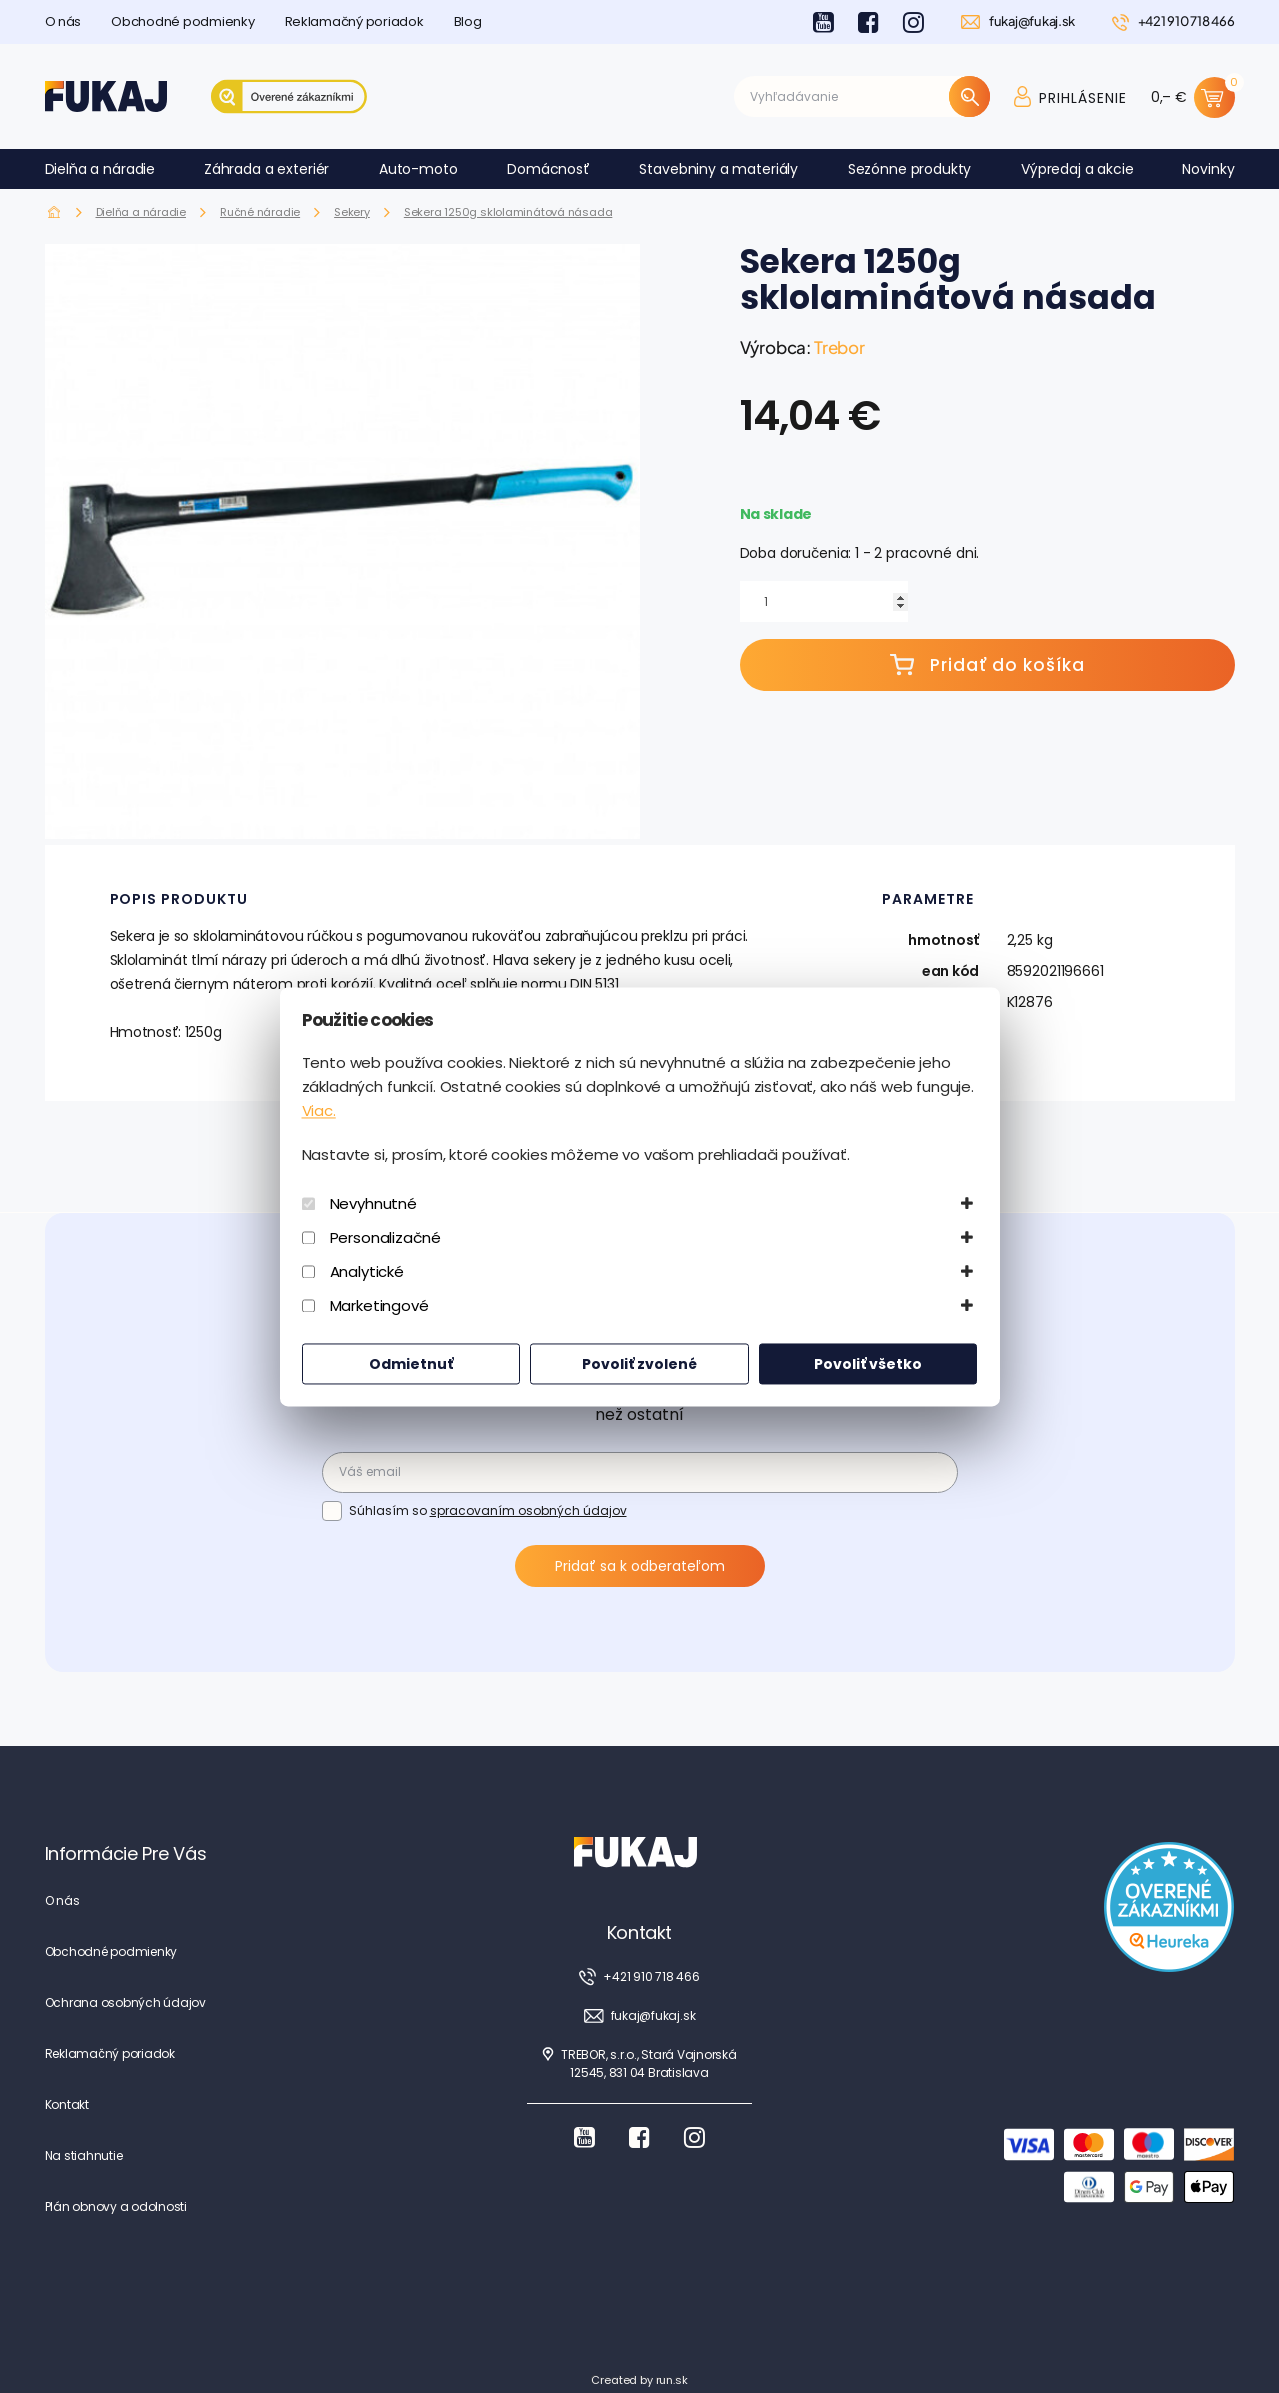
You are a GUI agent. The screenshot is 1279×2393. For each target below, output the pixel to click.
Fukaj (54, 212)
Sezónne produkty (910, 169)
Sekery (352, 212)
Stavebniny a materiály (718, 169)
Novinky (1208, 169)
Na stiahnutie (84, 2155)
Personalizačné (385, 1237)
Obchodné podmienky (182, 21)
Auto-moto (418, 169)
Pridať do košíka (987, 665)
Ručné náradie (260, 212)
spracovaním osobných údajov (528, 1510)
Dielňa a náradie (100, 169)
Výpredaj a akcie (1077, 169)
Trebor (839, 347)
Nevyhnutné (374, 1203)
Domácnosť (548, 169)
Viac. (319, 1110)
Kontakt (67, 2104)
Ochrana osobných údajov (125, 2002)
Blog (468, 21)
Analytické (367, 1271)
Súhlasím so (488, 1510)
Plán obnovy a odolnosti (116, 2206)
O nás (63, 21)
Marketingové (379, 1305)
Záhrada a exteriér (266, 169)
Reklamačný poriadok (354, 21)
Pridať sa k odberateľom (640, 1566)
